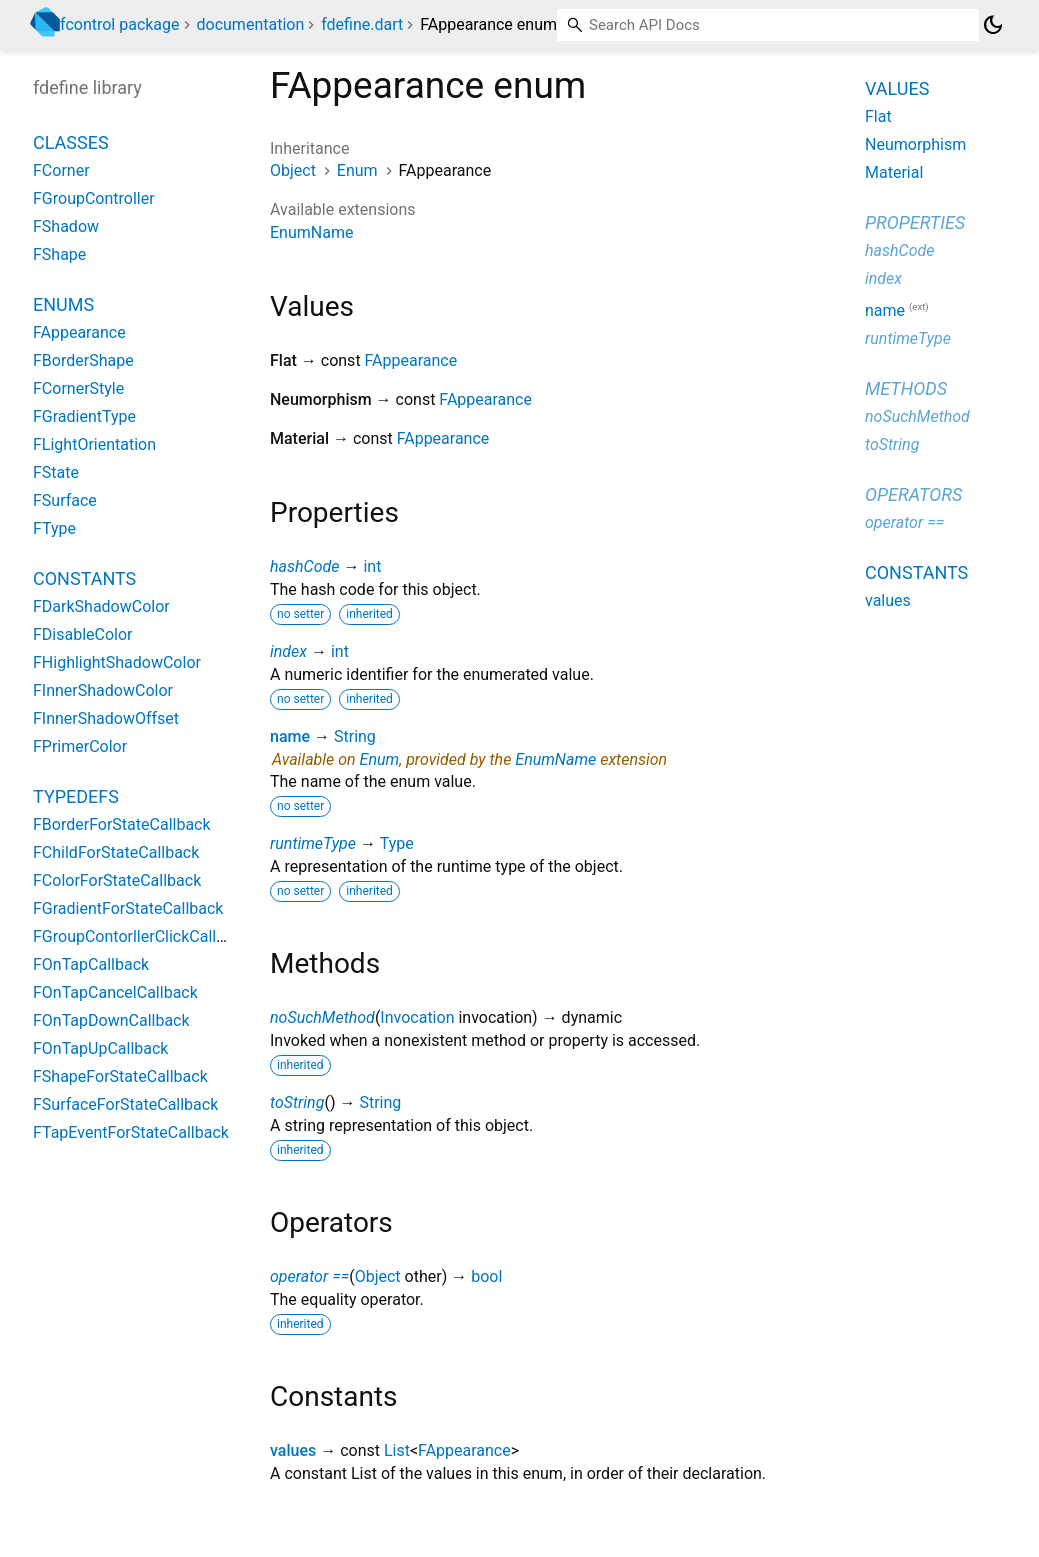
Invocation (417, 1017)
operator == (309, 1276)
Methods (906, 388)
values (293, 1450)
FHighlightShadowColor (117, 662)
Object (293, 170)
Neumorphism (915, 144)
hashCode (304, 566)
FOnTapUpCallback (100, 1048)
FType (54, 528)
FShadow (66, 226)
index (288, 651)
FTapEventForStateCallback (131, 1132)
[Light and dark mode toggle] (993, 25)
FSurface (65, 500)
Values (897, 88)
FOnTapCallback (91, 964)
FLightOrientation (94, 444)
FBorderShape (83, 360)
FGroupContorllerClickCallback (141, 936)
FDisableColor (83, 634)
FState (56, 472)
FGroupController (94, 198)
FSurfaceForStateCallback (125, 1104)
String (355, 736)
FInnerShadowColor (103, 690)
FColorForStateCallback (117, 880)
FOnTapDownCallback (111, 1020)
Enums (63, 304)
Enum (357, 170)
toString (297, 1102)
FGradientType (84, 416)
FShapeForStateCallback (120, 1076)
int (372, 566)
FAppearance (411, 360)
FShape (59, 254)
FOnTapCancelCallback (115, 992)
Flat (878, 116)
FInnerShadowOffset (106, 718)
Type (397, 843)
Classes (71, 142)
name (290, 736)
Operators (913, 494)
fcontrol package (120, 24)
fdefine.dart (362, 24)
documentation (251, 24)
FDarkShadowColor (101, 606)
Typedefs (76, 796)
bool (486, 1276)
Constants (84, 578)
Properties (915, 222)
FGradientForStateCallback (128, 908)
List (397, 1450)
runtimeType (313, 843)
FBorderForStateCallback (122, 824)
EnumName (311, 232)
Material (894, 172)
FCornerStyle (78, 388)
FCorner (61, 170)
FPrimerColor (80, 746)
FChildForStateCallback (116, 852)
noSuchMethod (322, 1017)
